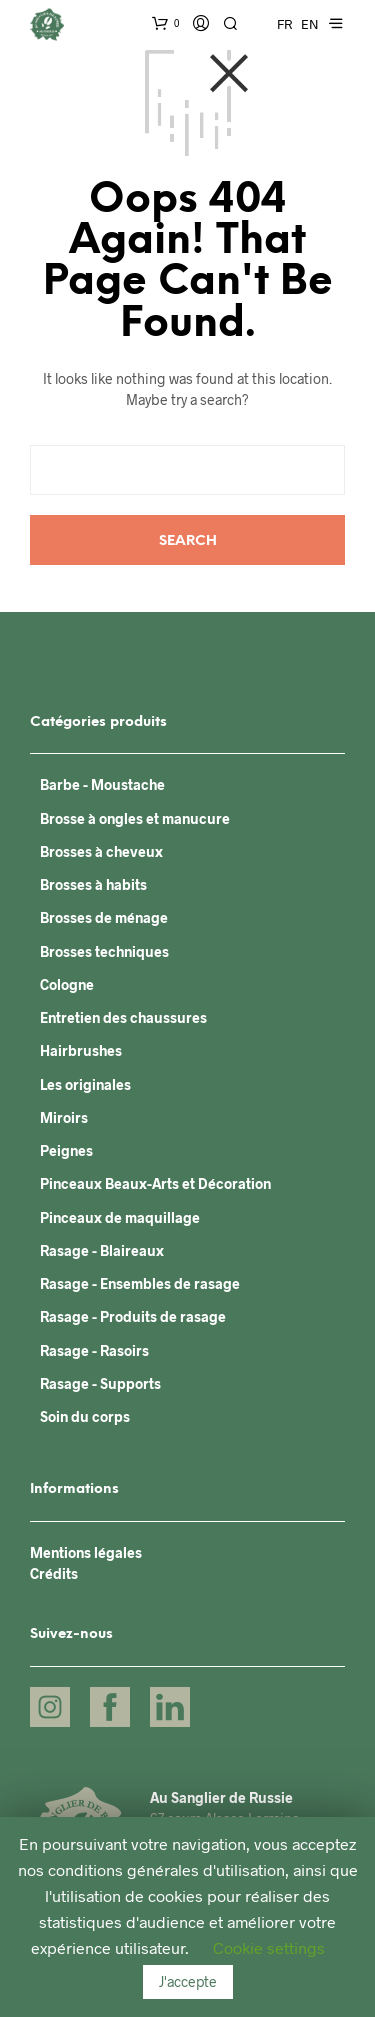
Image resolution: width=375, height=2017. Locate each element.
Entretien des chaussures (123, 1017)
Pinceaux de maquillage (120, 1217)
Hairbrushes (81, 1050)
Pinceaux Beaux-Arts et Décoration (155, 1183)
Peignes (66, 1150)
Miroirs (64, 1117)
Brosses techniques (104, 951)
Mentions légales (86, 1552)
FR (284, 24)
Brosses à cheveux (101, 851)
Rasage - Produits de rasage (133, 1316)
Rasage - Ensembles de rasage (140, 1283)
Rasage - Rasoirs (94, 1350)
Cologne (67, 984)
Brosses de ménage (104, 917)
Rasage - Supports (100, 1383)
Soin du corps (85, 1416)
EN (310, 24)
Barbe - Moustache (102, 784)
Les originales (85, 1084)
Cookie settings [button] (269, 1947)
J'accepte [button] (188, 1981)
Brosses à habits (93, 884)
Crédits (54, 1573)
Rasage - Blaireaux (102, 1250)
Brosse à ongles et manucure (135, 818)
